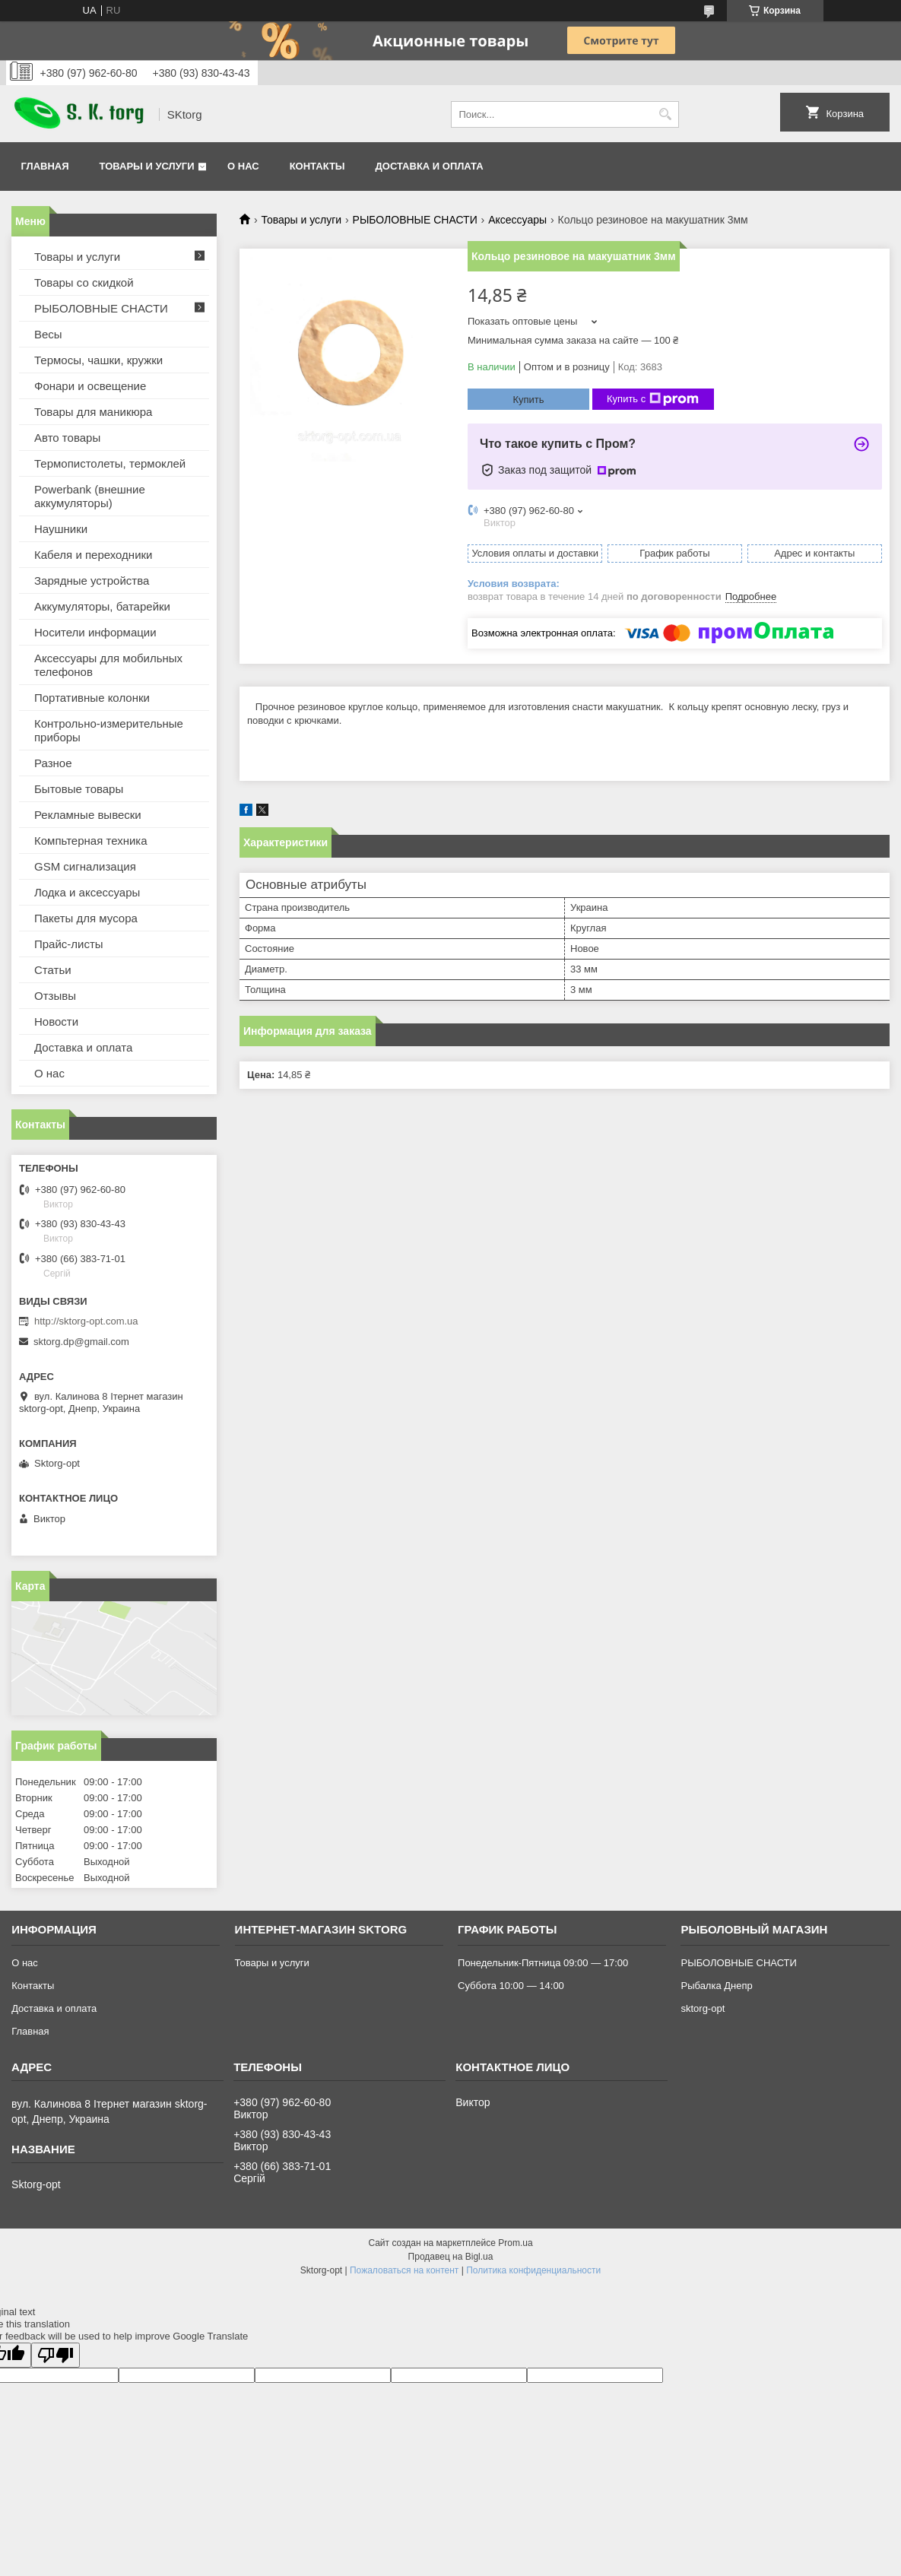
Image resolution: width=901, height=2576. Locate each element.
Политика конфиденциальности (533, 2270)
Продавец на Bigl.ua (450, 2256)
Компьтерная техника (91, 840)
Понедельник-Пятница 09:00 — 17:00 (543, 1962)
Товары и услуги (147, 166)
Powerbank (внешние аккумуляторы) (89, 496)
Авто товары (67, 437)
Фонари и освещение (90, 385)
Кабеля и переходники (93, 554)
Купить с (653, 399)
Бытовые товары (78, 788)
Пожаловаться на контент (404, 2270)
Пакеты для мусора (86, 918)
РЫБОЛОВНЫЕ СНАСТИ (415, 220)
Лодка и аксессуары (87, 892)
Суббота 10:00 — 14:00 (511, 1985)
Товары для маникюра (93, 411)
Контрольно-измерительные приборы (108, 730)
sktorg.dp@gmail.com (81, 1341)
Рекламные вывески (87, 814)
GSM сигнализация (85, 866)
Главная (45, 166)
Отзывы (55, 995)
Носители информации (95, 632)
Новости (56, 1021)
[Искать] (665, 114)
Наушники (60, 528)
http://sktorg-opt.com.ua (86, 1321)
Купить (528, 399)
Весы (48, 334)
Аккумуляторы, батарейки (102, 606)
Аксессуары (517, 220)
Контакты (317, 166)
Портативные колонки (92, 697)
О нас (243, 166)
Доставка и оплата (430, 166)
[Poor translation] (55, 2355)
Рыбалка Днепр (716, 1985)
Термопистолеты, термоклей (110, 463)
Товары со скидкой (84, 282)
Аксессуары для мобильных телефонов (108, 665)
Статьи (52, 969)
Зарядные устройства (91, 580)
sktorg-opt (703, 2008)
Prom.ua (515, 2243)
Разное (53, 763)
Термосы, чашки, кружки (98, 360)
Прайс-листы (68, 943)
